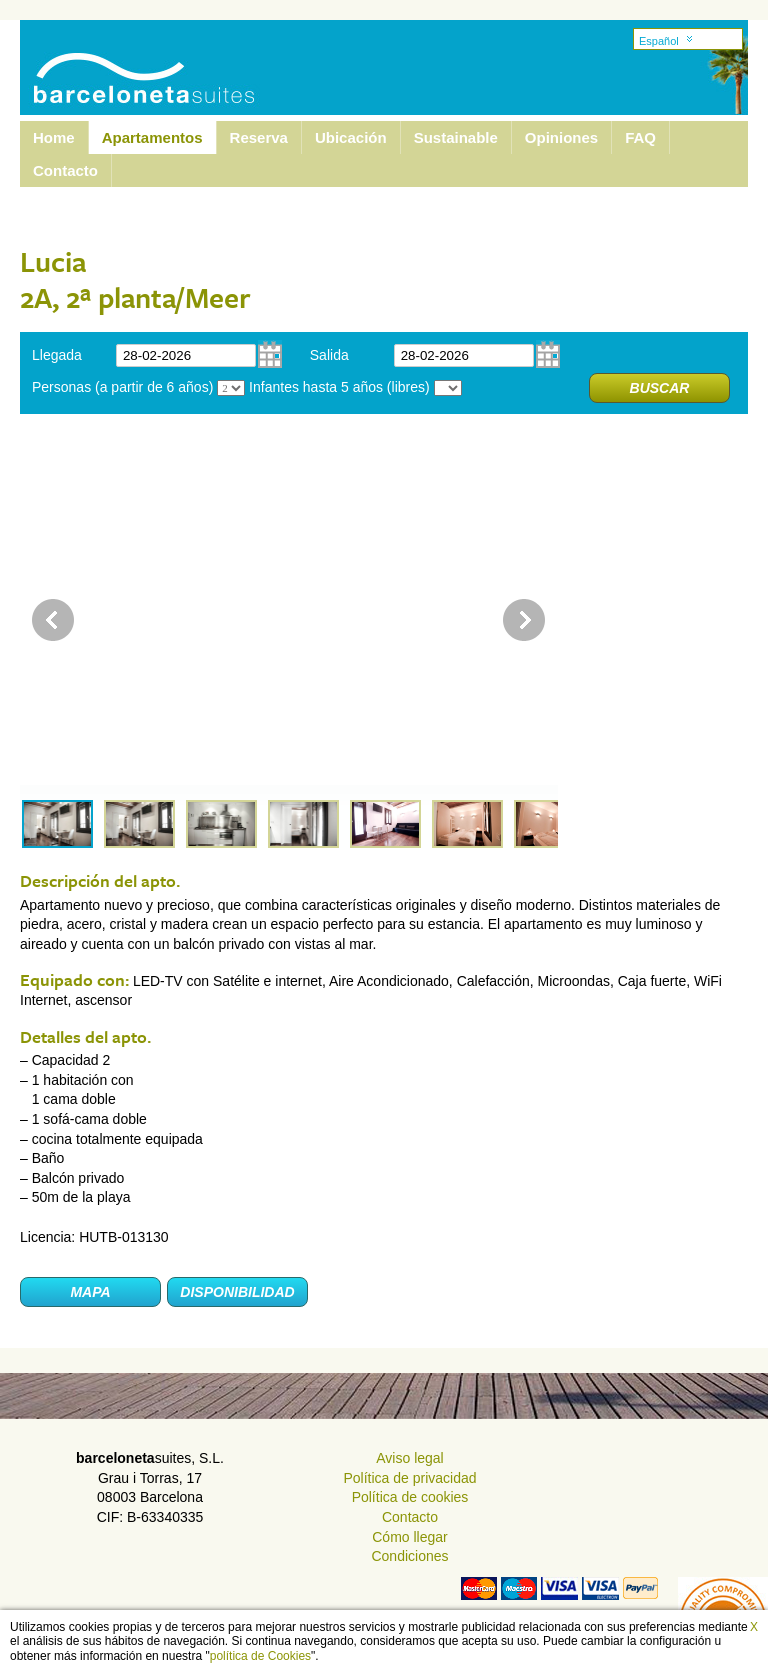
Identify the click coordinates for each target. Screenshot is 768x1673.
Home (54, 137)
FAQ (640, 137)
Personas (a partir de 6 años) (122, 387)
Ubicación (351, 137)
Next (524, 620)
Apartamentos (152, 137)
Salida (329, 355)
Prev (53, 620)
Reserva (259, 137)
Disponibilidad (237, 1292)
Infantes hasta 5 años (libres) (339, 387)
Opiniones (561, 137)
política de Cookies (260, 1656)
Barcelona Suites (131, 53)
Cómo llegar (409, 1537)
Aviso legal (409, 1458)
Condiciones (409, 1556)
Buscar (660, 388)
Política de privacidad (409, 1478)
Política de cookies (410, 1497)
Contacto (65, 170)
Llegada (57, 355)
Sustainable (456, 137)
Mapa (90, 1292)
